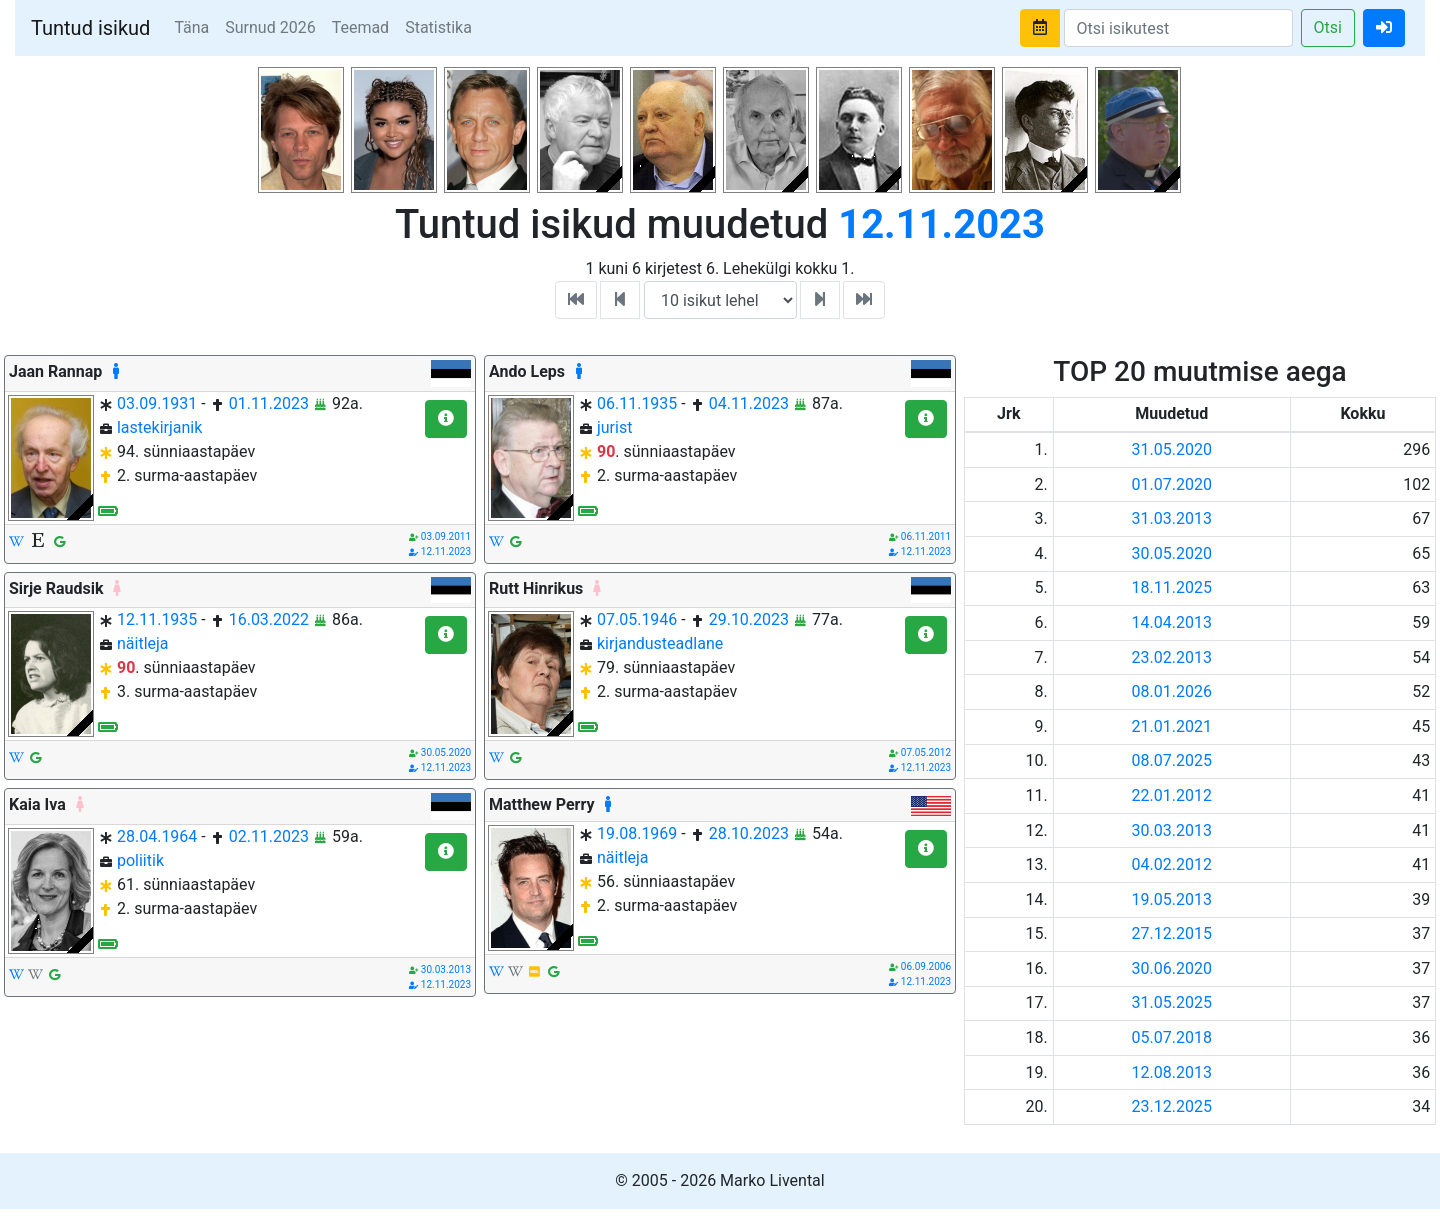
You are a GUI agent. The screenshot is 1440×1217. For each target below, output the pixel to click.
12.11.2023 (446, 551)
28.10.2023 (749, 833)
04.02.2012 (1172, 864)
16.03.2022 (269, 619)
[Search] (1178, 28)
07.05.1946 (637, 619)
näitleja (143, 643)
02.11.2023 (269, 836)
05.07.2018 (1172, 1037)
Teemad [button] (361, 27)
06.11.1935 (637, 403)
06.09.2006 (926, 966)
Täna (191, 27)
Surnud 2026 (270, 27)
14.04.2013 (1172, 622)
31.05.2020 (1172, 449)
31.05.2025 (1172, 1002)
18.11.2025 (1172, 587)
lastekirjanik (159, 427)
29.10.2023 (749, 619)
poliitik (140, 860)
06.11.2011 (926, 536)
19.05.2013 (1172, 899)
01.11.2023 (269, 403)
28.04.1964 (157, 836)
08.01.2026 (1172, 691)
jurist (614, 427)
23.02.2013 (1172, 657)
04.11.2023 (749, 403)
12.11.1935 (157, 619)
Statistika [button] (438, 27)
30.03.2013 (446, 969)
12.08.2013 (1172, 1072)
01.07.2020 (1172, 484)
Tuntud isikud (90, 28)
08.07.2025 (1172, 760)
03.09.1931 (157, 403)
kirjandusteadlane (660, 643)
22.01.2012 (1172, 795)
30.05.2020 (446, 752)
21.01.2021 (1172, 726)
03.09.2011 (446, 536)
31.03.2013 (1172, 518)
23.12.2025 (1172, 1106)
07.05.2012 (926, 752)
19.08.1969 (637, 833)
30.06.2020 (1172, 968)
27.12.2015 (1172, 933)
